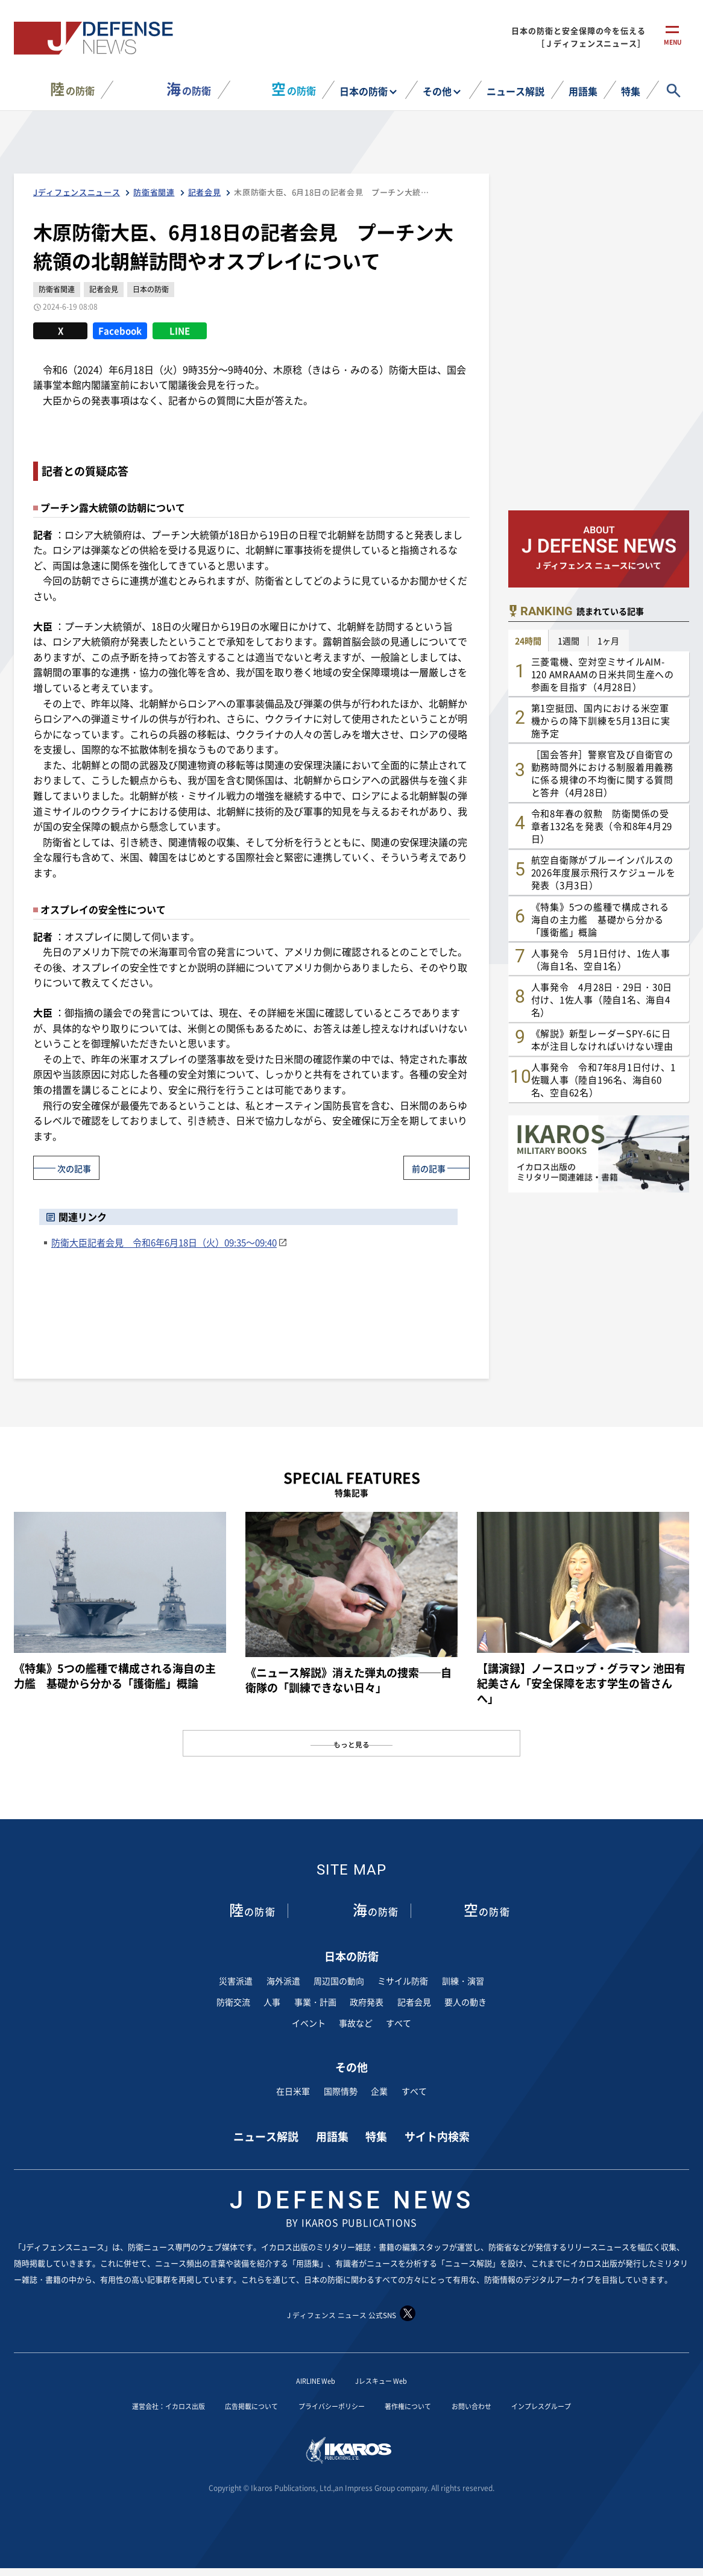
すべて (398, 2023)
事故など (356, 2023)
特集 (630, 91)
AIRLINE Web (308, 2380)
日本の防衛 (363, 91)
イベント (309, 2023)
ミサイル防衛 (402, 1981)
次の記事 (79, 1167)
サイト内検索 (437, 2136)
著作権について (420, 2405)
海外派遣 (283, 1981)
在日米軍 (293, 2091)
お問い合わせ (495, 2405)
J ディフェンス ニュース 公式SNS (351, 2314)
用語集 (583, 91)
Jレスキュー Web (387, 2380)
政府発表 (366, 2002)
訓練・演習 (463, 1981)
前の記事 (423, 1167)
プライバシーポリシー (328, 2405)
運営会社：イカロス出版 (132, 2405)
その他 (437, 91)
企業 (379, 2091)
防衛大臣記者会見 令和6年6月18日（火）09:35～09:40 (164, 1242)
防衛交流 (233, 2002)
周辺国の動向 (339, 1981)
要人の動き (465, 2002)
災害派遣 (236, 1981)
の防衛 (72, 88)
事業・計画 (315, 2002)
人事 (271, 2002)
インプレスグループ (579, 2405)
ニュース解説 (515, 91)
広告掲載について (232, 2405)
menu (672, 46)
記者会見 (414, 2002)
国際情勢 (341, 2091)
